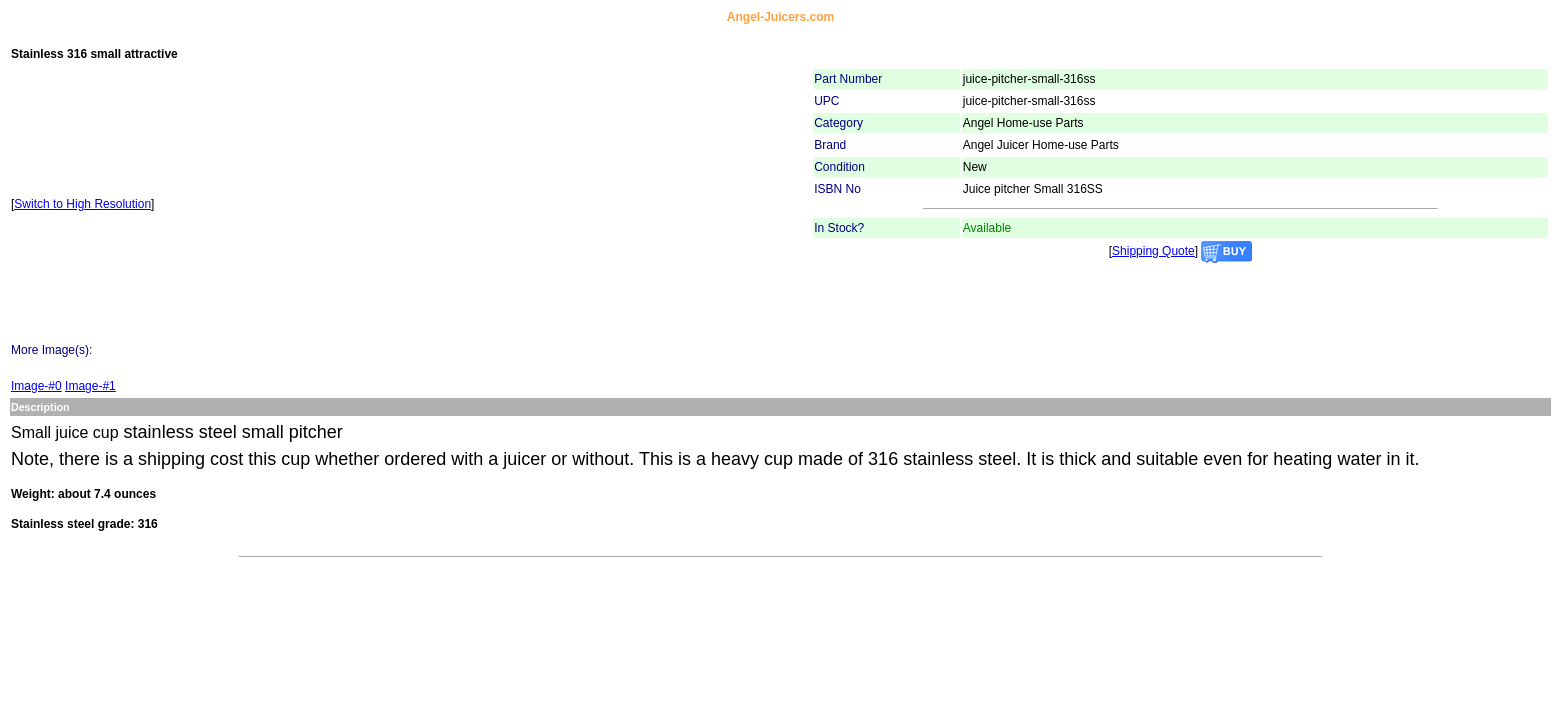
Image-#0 (36, 386)
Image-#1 (90, 386)
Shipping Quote (1153, 251)
